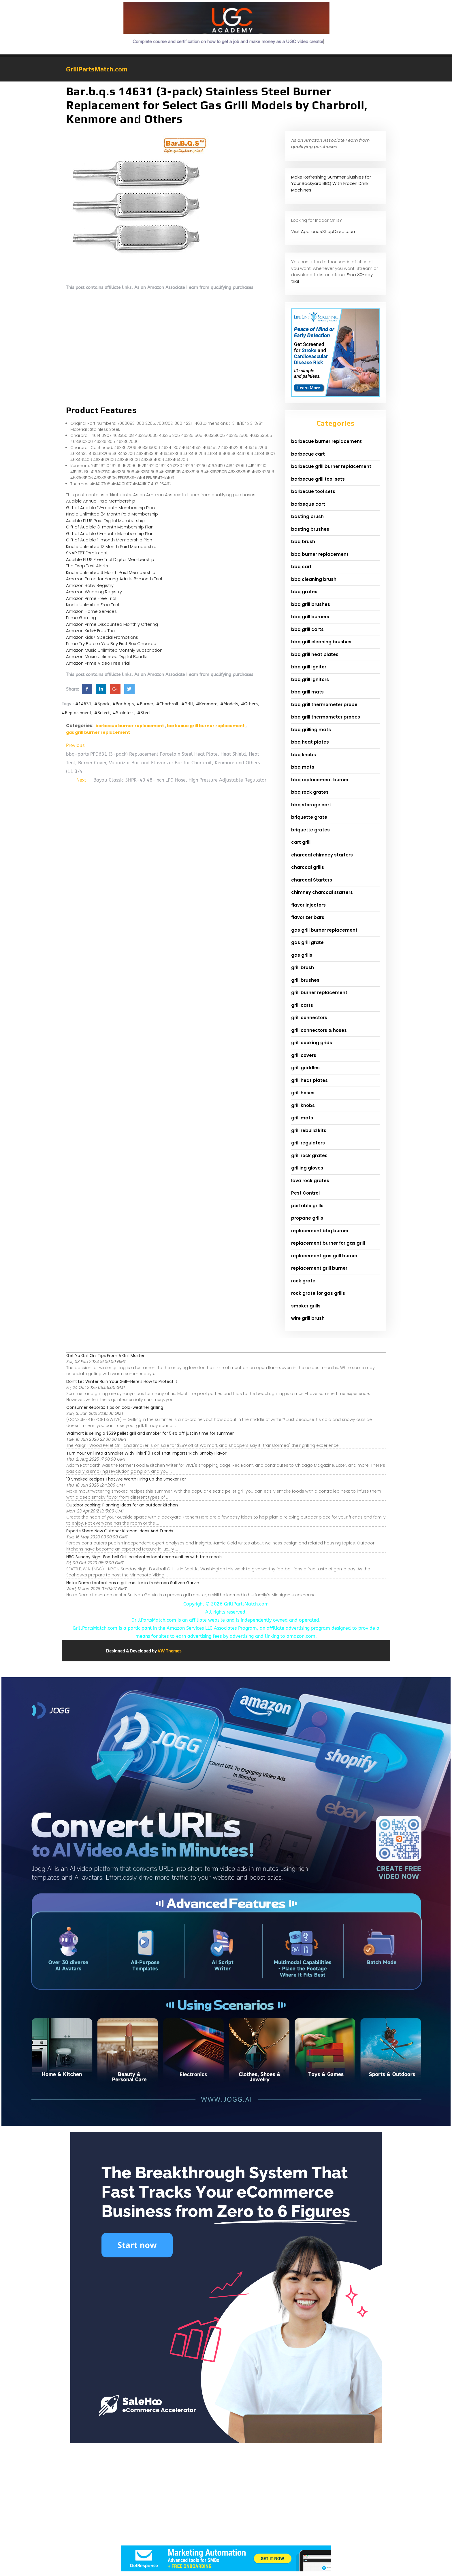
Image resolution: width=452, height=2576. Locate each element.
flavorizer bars (307, 917)
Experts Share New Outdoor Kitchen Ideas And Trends (119, 1531)
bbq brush (303, 542)
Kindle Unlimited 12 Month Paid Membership (111, 546)
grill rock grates (309, 1156)
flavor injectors (308, 905)
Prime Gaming (81, 618)
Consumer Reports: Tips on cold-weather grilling (114, 1407)
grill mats (302, 1118)
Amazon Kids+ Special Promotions (102, 637)
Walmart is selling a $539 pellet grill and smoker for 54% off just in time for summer (150, 1433)
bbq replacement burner (320, 780)
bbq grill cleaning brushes (321, 642)
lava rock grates (310, 1181)
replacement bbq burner (320, 1231)
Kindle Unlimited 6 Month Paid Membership (110, 572)
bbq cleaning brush (313, 579)
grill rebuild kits (308, 1130)
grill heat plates (309, 1080)
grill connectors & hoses (319, 1030)
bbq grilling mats (311, 730)
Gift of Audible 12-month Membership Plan (110, 508)
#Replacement (76, 712)
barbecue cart (308, 454)
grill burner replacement (319, 993)
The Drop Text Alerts (87, 566)
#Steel (144, 712)
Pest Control (305, 1193)
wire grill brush (308, 1318)
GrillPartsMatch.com (96, 69)
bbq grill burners (310, 617)
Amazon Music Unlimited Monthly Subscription (114, 650)
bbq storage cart (311, 805)
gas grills (301, 955)
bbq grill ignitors (310, 679)
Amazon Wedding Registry (94, 592)
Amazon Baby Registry (90, 585)
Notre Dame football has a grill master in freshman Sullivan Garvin (132, 1583)
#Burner (145, 703)
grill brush (302, 967)
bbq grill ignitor (308, 667)
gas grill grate (307, 942)
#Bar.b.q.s (123, 703)
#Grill (187, 703)
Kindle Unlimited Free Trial (92, 605)
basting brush (307, 516)
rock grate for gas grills (318, 1293)
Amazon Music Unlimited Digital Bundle (107, 656)
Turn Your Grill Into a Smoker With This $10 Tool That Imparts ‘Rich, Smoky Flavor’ (146, 1453)
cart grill (300, 842)
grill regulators (308, 1143)
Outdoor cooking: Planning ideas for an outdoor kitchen (122, 1505)
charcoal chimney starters (322, 855)
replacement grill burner (319, 1268)
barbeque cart (308, 504)
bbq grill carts (307, 629)
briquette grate (309, 817)
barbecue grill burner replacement (206, 726)
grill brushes (305, 980)
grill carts (302, 1005)
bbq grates (304, 592)
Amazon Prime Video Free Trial (98, 663)
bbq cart (301, 567)
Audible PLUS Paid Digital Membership (105, 521)
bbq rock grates (310, 792)
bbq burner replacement (320, 554)
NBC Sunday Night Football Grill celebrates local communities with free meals (144, 1557)
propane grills (307, 1218)
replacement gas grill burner (324, 1256)
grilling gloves (307, 1168)
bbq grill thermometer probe (324, 705)
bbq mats (302, 767)
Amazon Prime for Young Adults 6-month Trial (114, 579)
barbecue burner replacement (129, 726)
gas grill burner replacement (98, 732)
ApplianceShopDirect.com (329, 231)
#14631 (83, 703)
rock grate (303, 1281)
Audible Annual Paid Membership (100, 501)
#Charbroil (167, 703)
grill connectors (309, 1018)
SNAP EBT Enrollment (87, 553)
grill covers (303, 1055)
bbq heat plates (310, 742)
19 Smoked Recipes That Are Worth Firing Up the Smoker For (126, 1479)
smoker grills (306, 1306)
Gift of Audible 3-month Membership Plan (110, 527)
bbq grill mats (307, 692)
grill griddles (305, 1068)
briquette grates (310, 830)
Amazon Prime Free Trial (91, 598)
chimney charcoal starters (322, 892)
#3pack (102, 703)
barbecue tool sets (313, 491)
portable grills (307, 1206)
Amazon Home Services (91, 611)
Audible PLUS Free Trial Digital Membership (110, 559)
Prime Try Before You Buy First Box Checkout (112, 643)
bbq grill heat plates (314, 654)
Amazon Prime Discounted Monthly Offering (112, 624)
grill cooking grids (311, 1043)
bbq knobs (303, 755)
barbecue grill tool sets (318, 479)
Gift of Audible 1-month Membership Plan (109, 540)
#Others (249, 703)
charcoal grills (307, 867)
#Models (229, 703)
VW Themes (169, 1650)
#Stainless (123, 712)
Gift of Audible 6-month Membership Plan (110, 533)
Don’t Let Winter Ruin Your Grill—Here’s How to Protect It (121, 1381)
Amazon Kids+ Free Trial (91, 631)
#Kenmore (206, 703)
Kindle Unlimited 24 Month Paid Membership (112, 514)
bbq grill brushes (310, 604)
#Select (102, 712)
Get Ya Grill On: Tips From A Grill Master (105, 1355)
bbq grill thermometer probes (325, 717)
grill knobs (303, 1105)
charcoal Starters (311, 880)
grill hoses (302, 1093)
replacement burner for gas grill (328, 1243)
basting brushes (310, 529)
